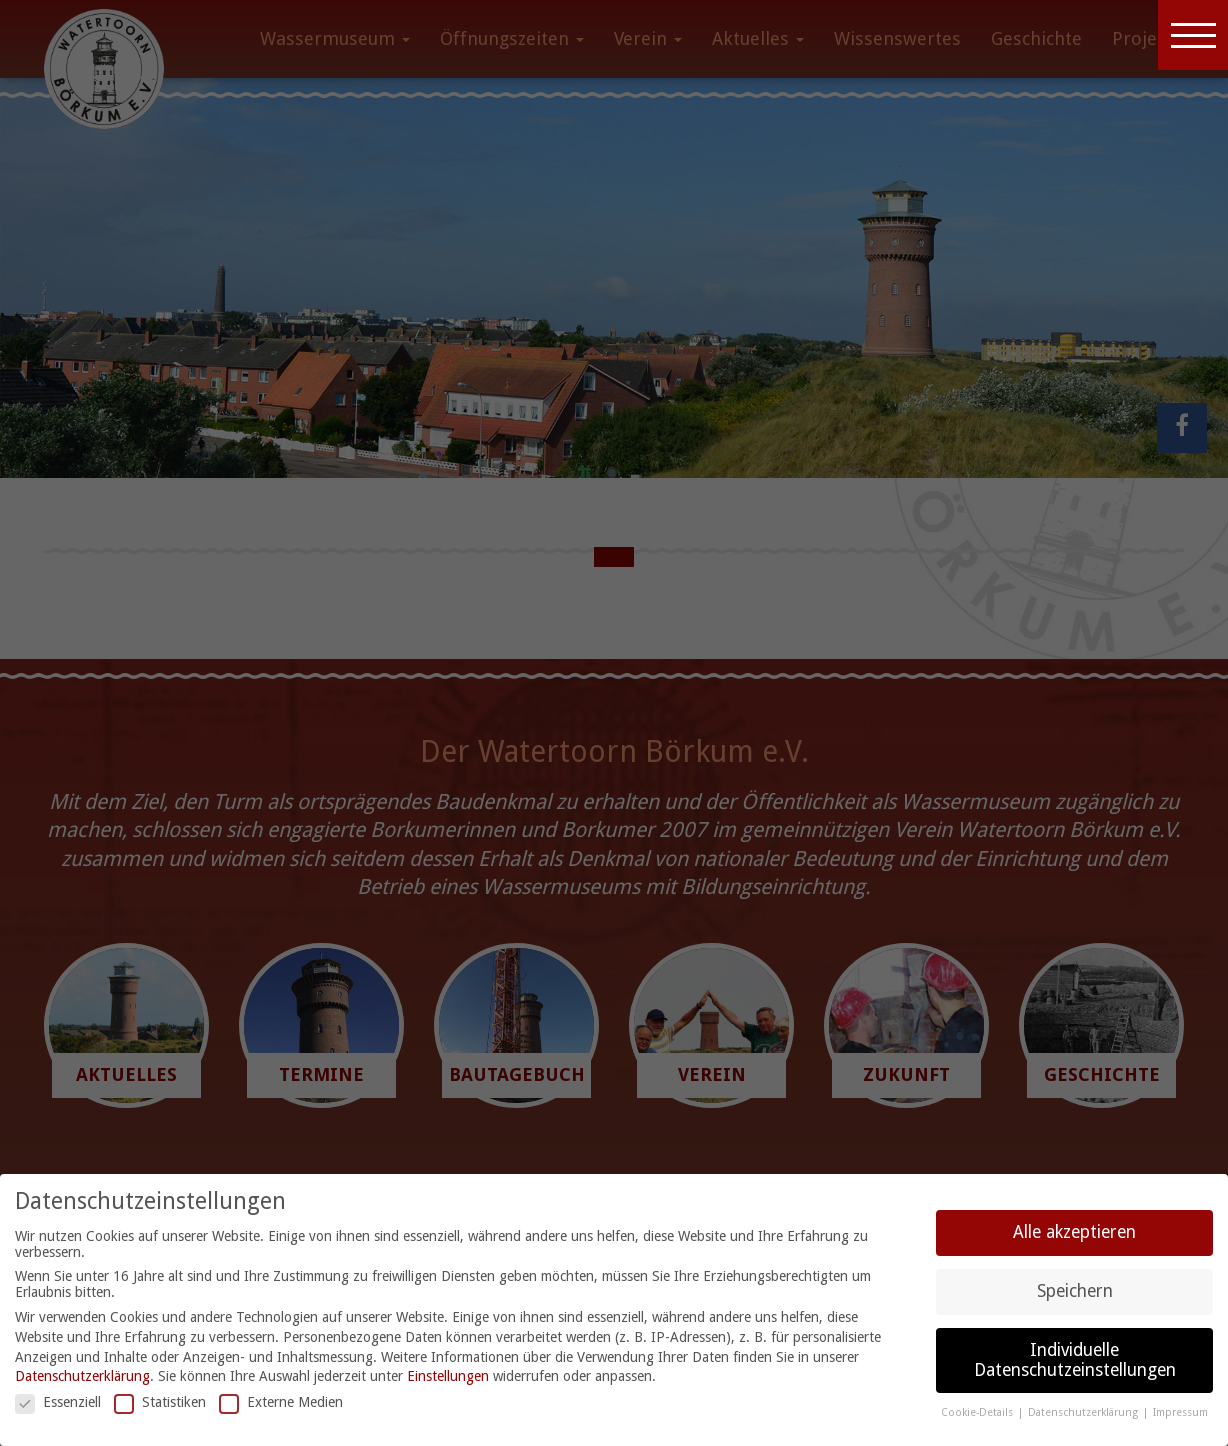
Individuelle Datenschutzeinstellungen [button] (1075, 1360)
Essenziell (58, 1402)
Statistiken (160, 1402)
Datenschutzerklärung (82, 1376)
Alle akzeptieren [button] (1074, 1232)
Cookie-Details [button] (978, 1412)
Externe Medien (281, 1402)
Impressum (1180, 1412)
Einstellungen (448, 1376)
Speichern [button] (1075, 1291)
